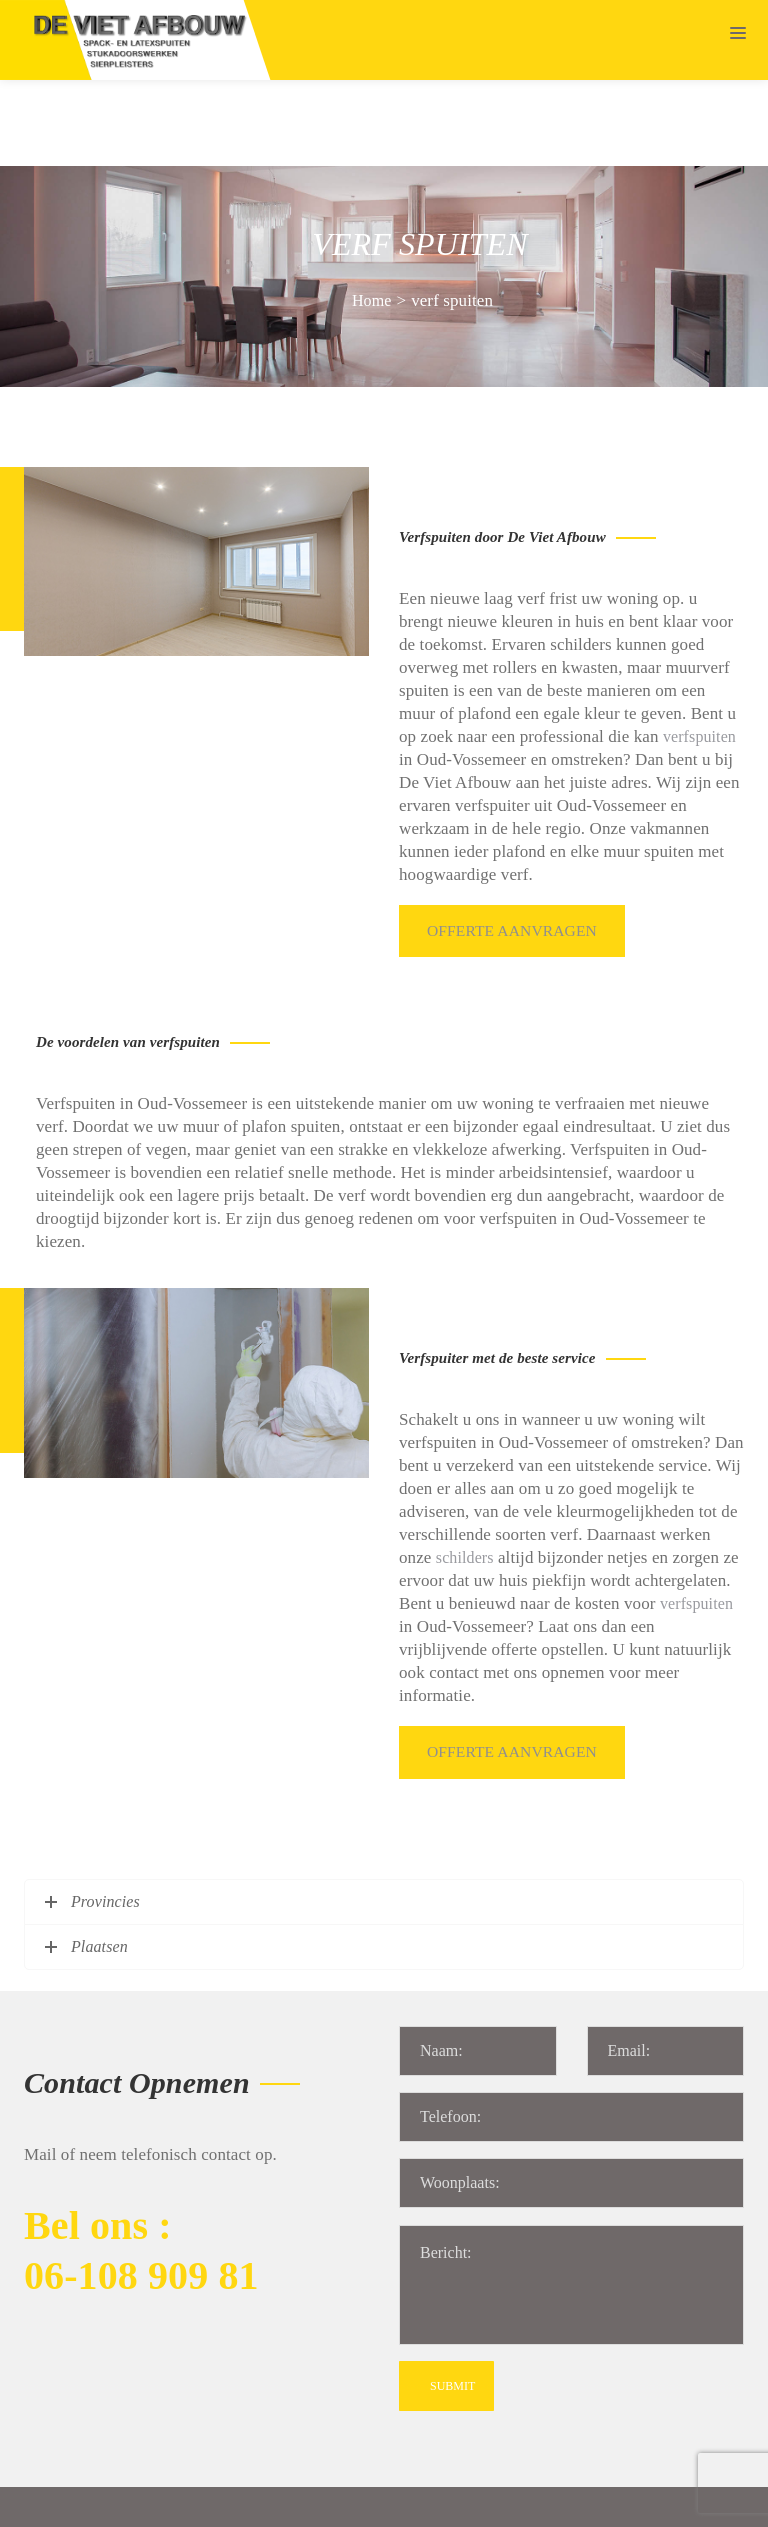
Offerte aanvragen (516, 843)
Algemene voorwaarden (413, 2500)
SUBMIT (452, 2294)
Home (372, 214)
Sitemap (296, 2500)
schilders (465, 1469)
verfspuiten (699, 650)
